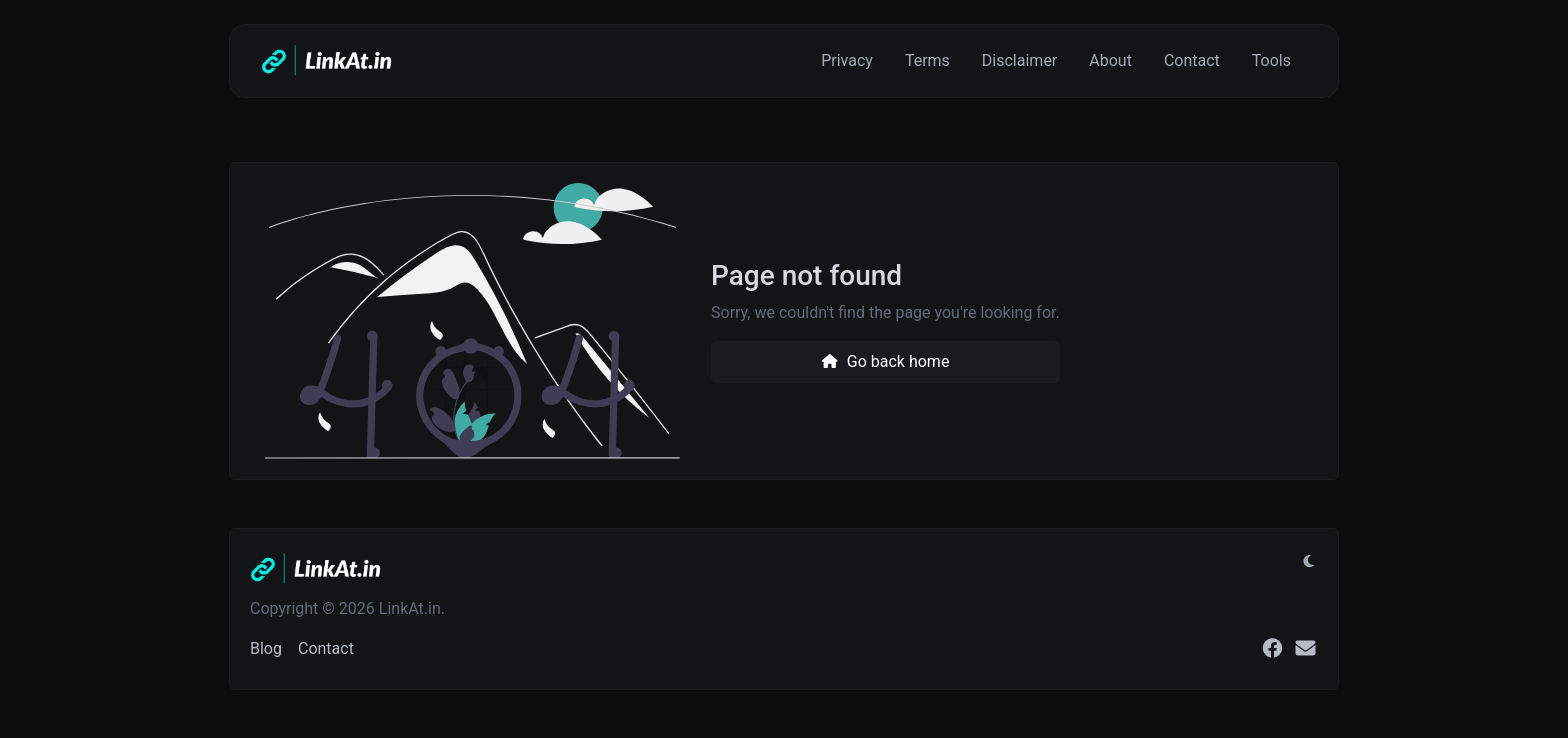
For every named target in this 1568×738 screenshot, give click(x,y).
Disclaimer (1019, 60)
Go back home (885, 361)
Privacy (847, 60)
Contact (1192, 60)
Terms (927, 60)
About (1110, 60)
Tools (1271, 60)
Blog (266, 648)
